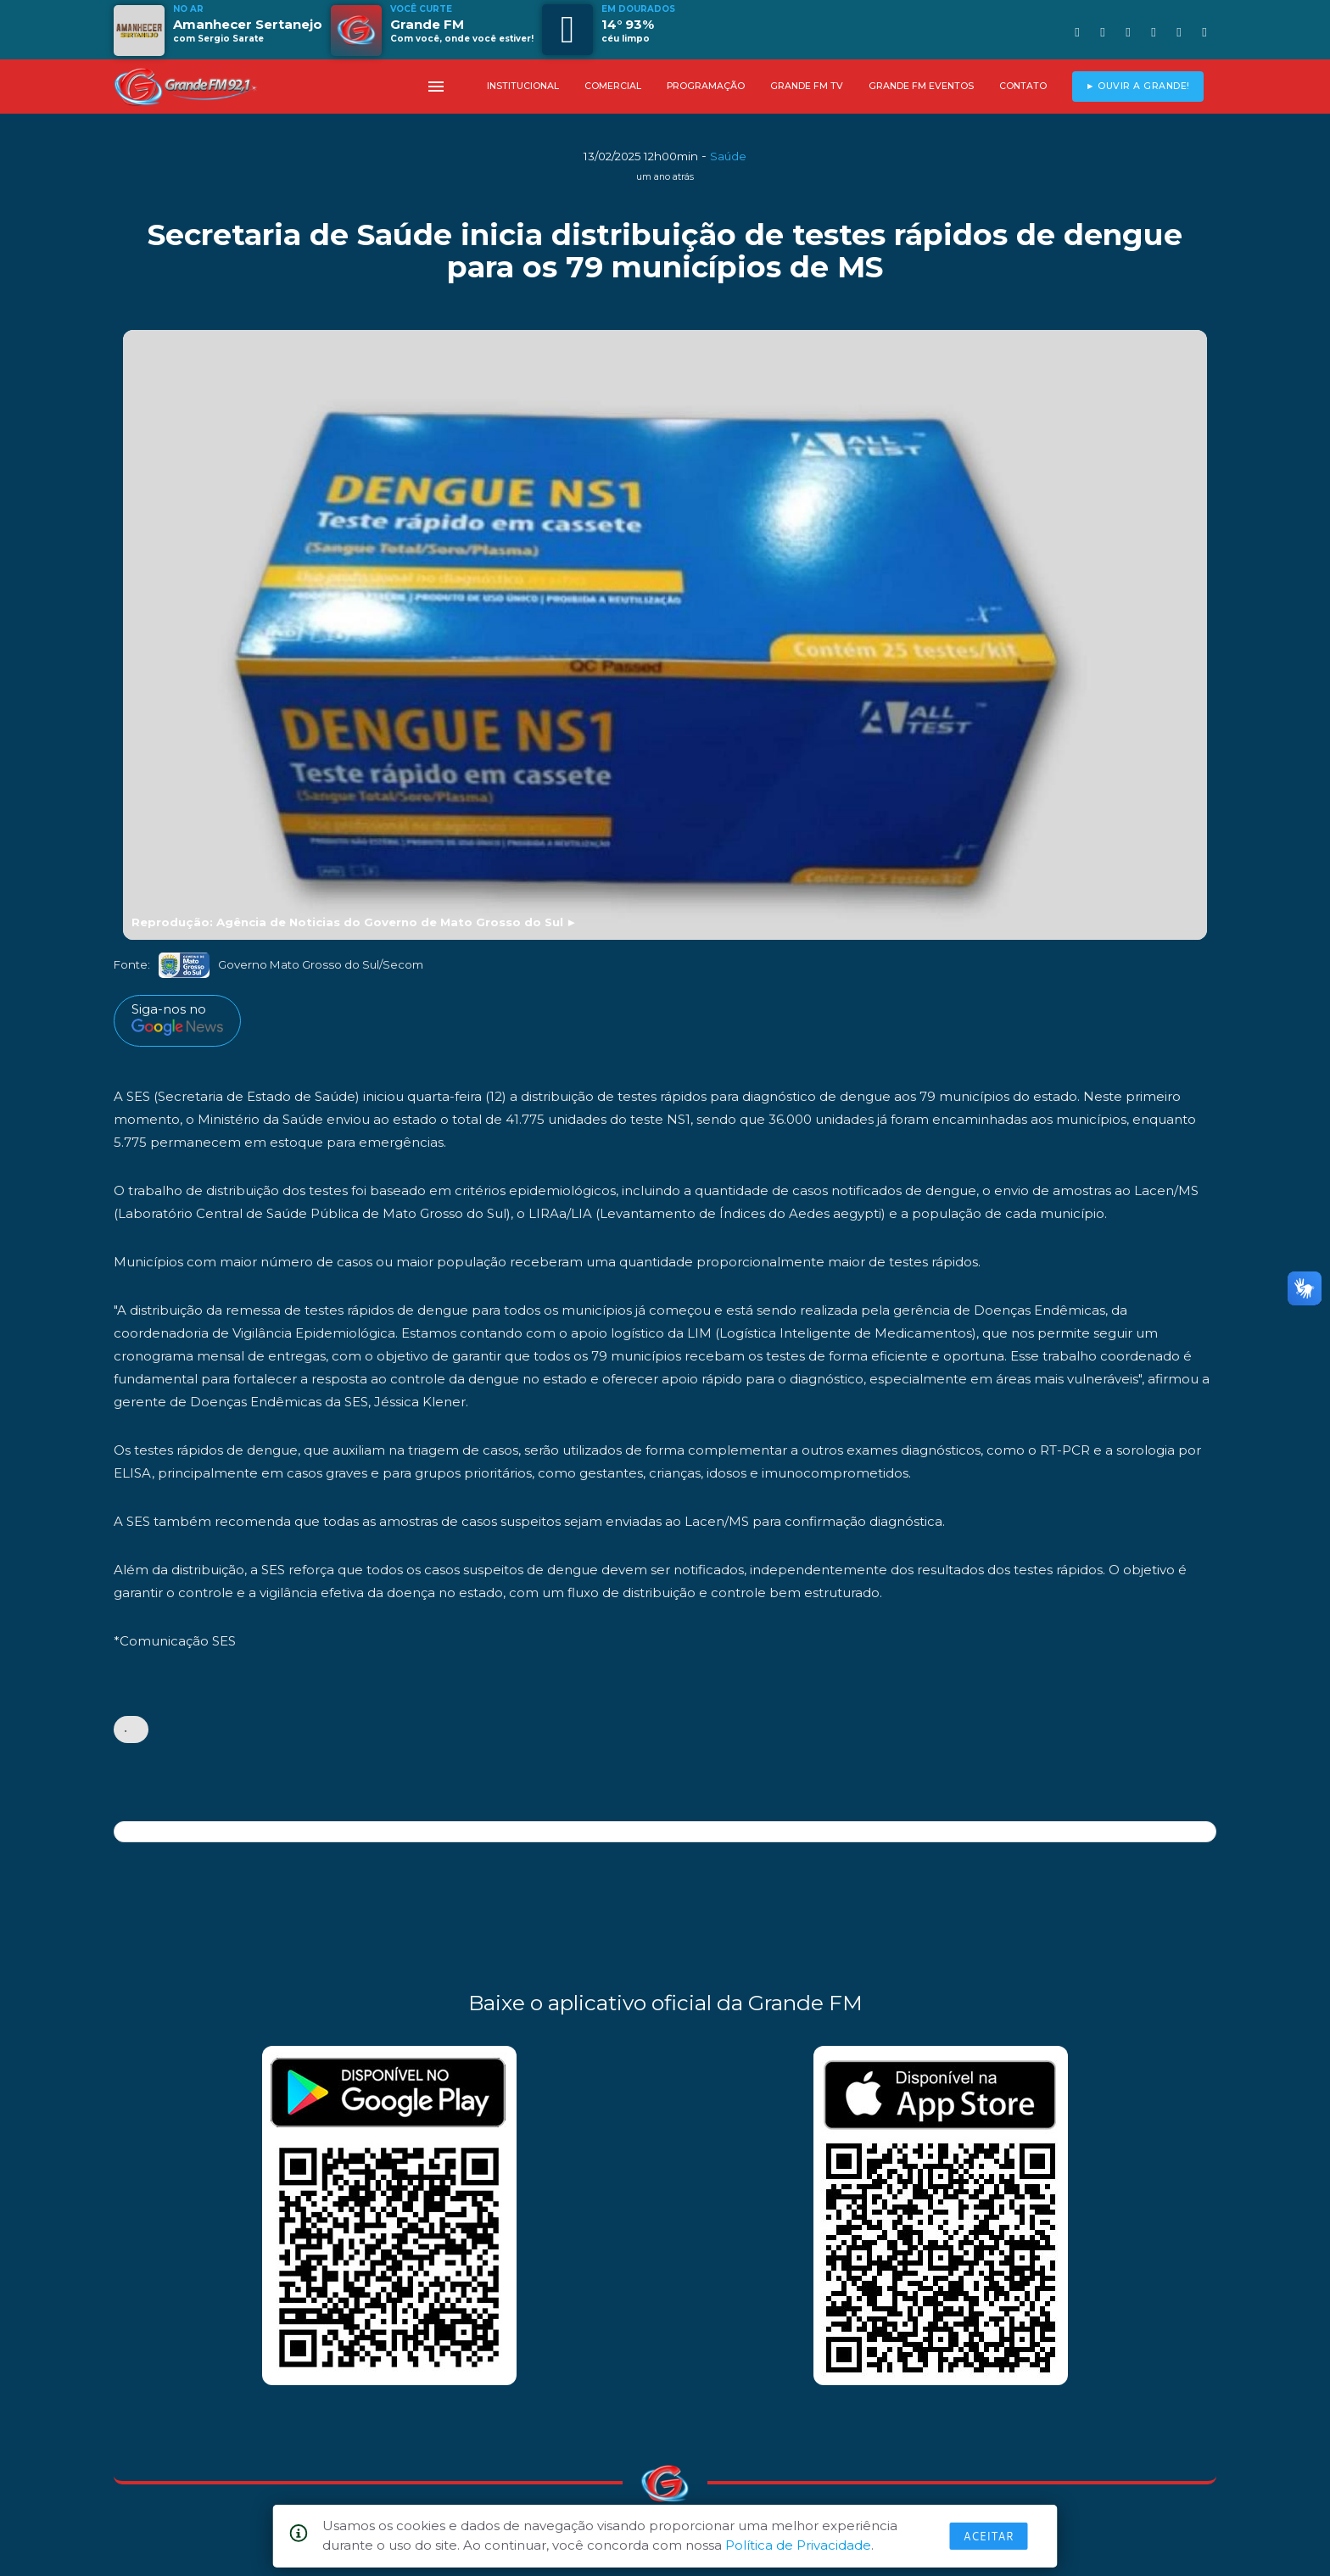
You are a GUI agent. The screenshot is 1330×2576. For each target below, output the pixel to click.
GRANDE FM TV (806, 86)
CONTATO (1023, 86)
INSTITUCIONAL (523, 86)
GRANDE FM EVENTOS (921, 86)
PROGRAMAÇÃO (706, 86)
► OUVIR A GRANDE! (1138, 86)
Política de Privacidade (798, 2545)
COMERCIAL (612, 86)
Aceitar (989, 2536)
